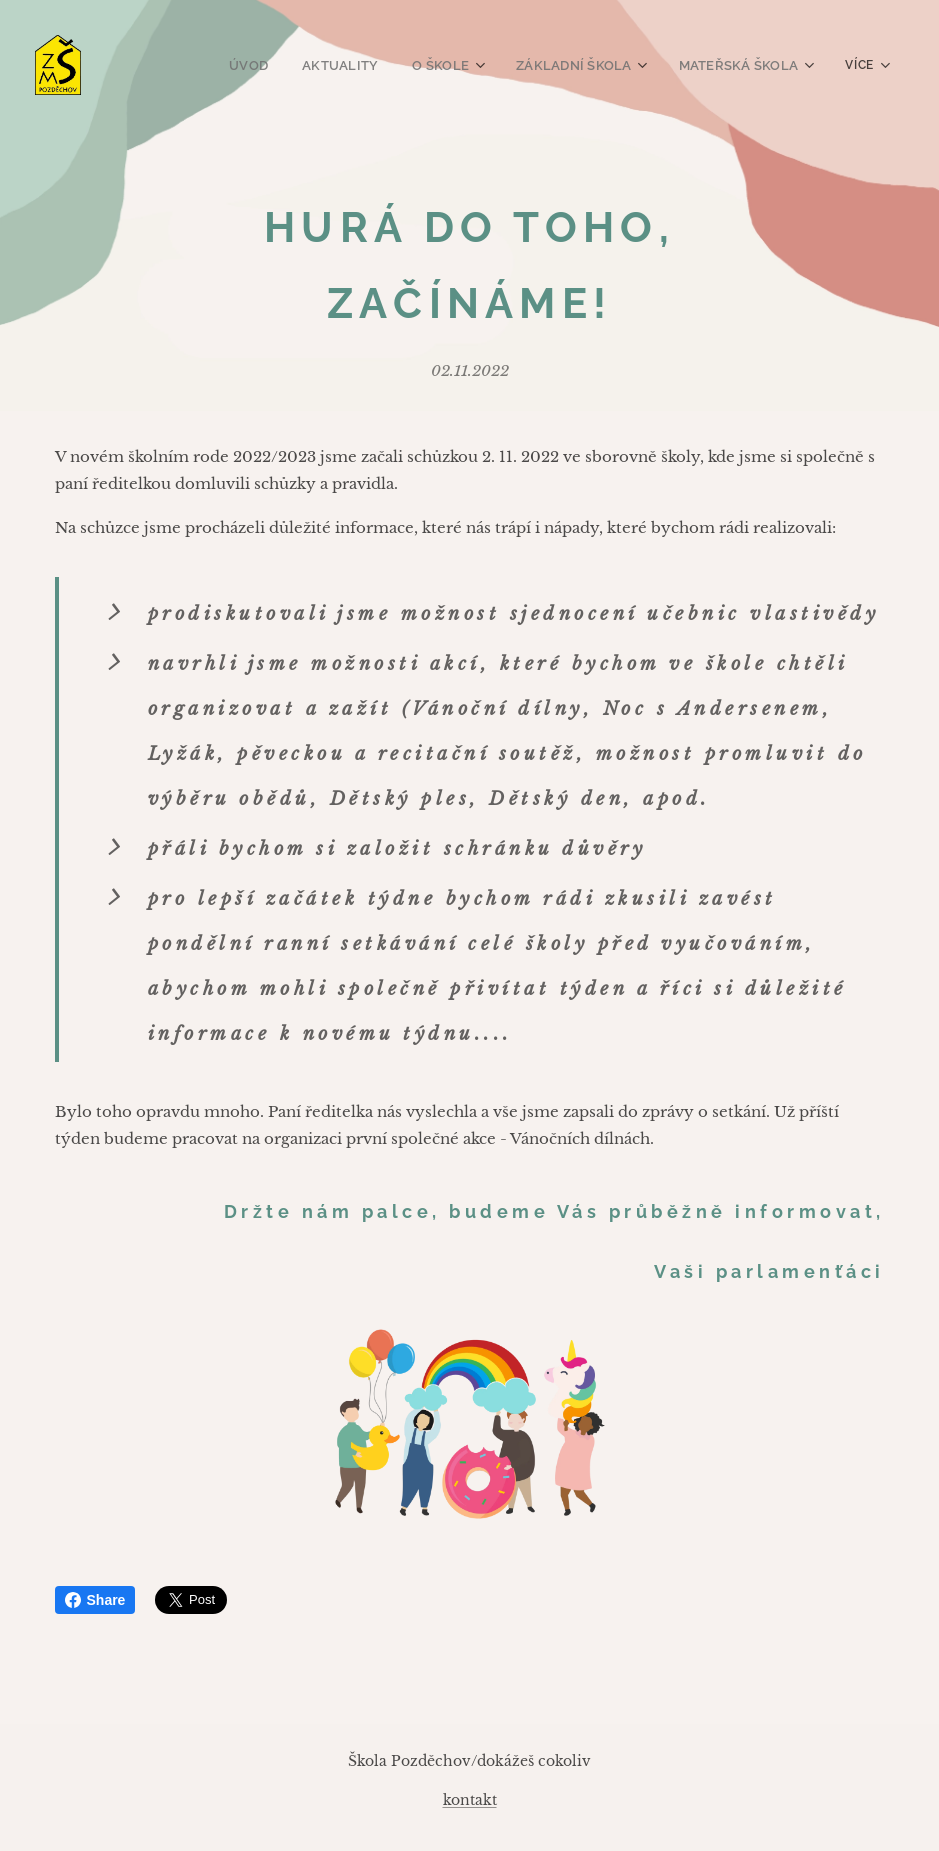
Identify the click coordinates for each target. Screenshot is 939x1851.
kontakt (470, 1800)
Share (95, 1600)
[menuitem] (265, 65)
